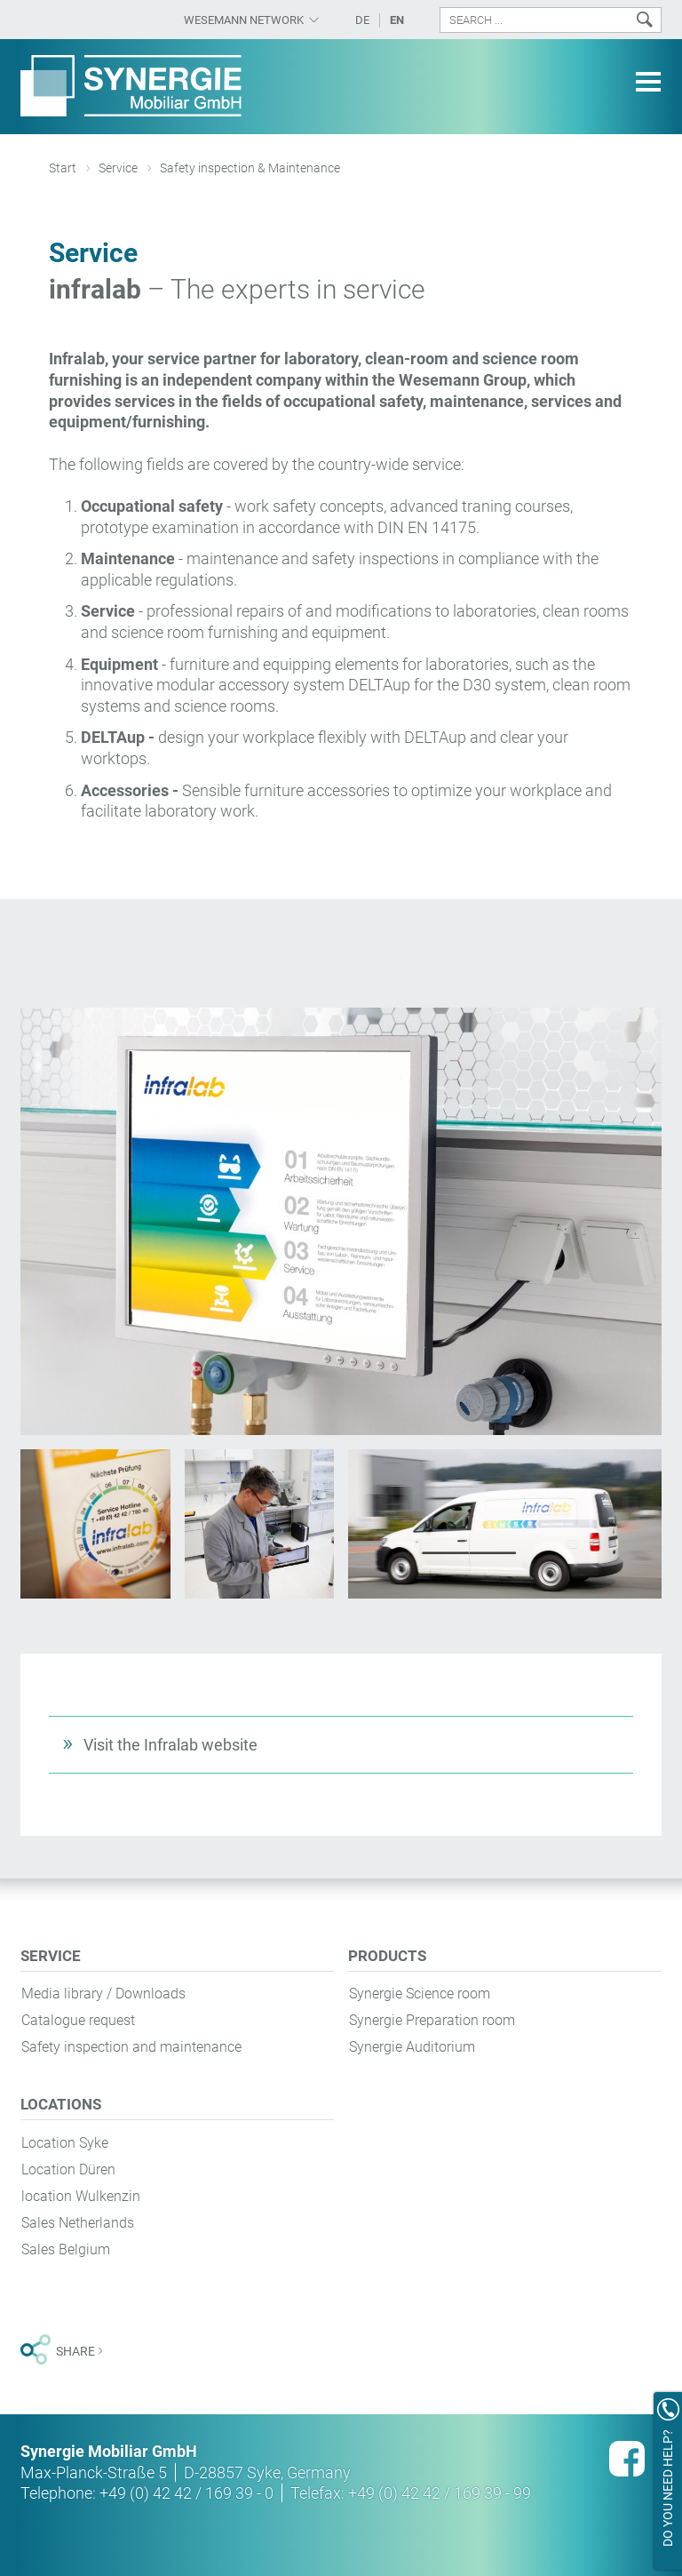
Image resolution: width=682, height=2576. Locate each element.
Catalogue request (78, 2020)
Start (62, 168)
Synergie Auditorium (412, 2046)
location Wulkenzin (80, 2196)
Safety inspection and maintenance (131, 2046)
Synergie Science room (419, 1993)
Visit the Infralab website (170, 1744)
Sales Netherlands (77, 2222)
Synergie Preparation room (432, 2020)
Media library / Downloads (103, 1993)
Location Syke (64, 2142)
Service (118, 168)
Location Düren (68, 2169)
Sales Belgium (65, 2249)
